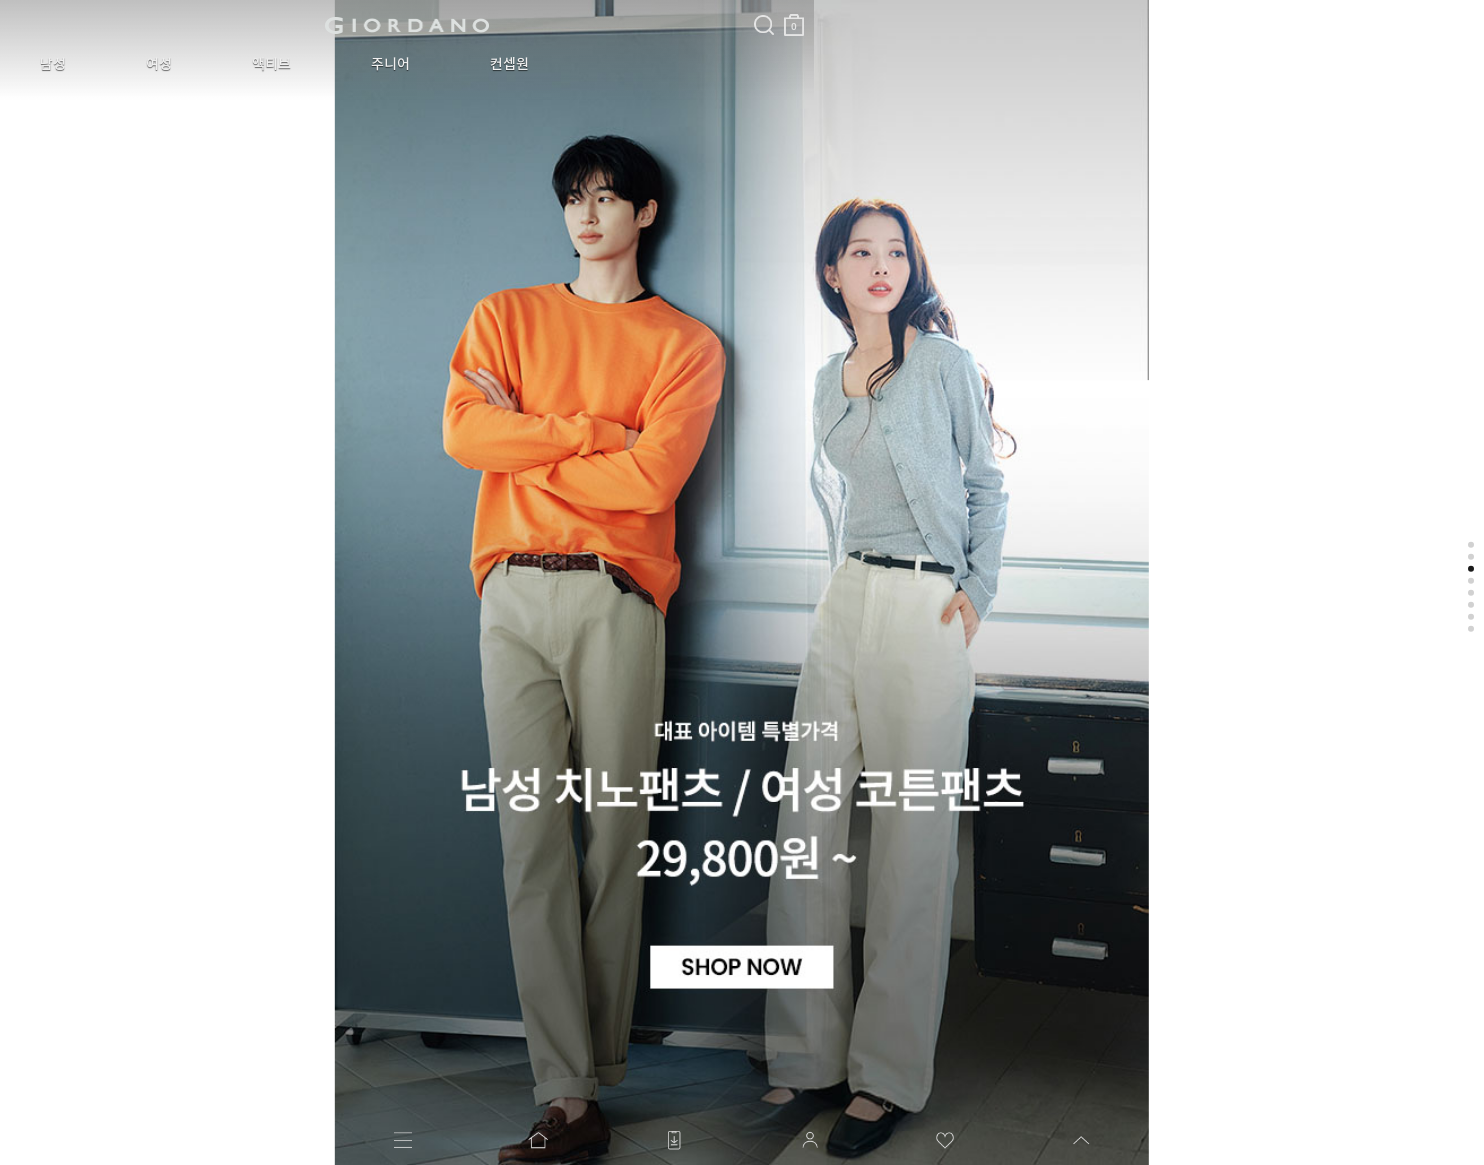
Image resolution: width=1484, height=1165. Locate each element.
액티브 (196, 64)
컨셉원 (374, 64)
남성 (38, 64)
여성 (114, 64)
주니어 (285, 64)
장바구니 (483, 17)
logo (251, 25)
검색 (453, 8)
